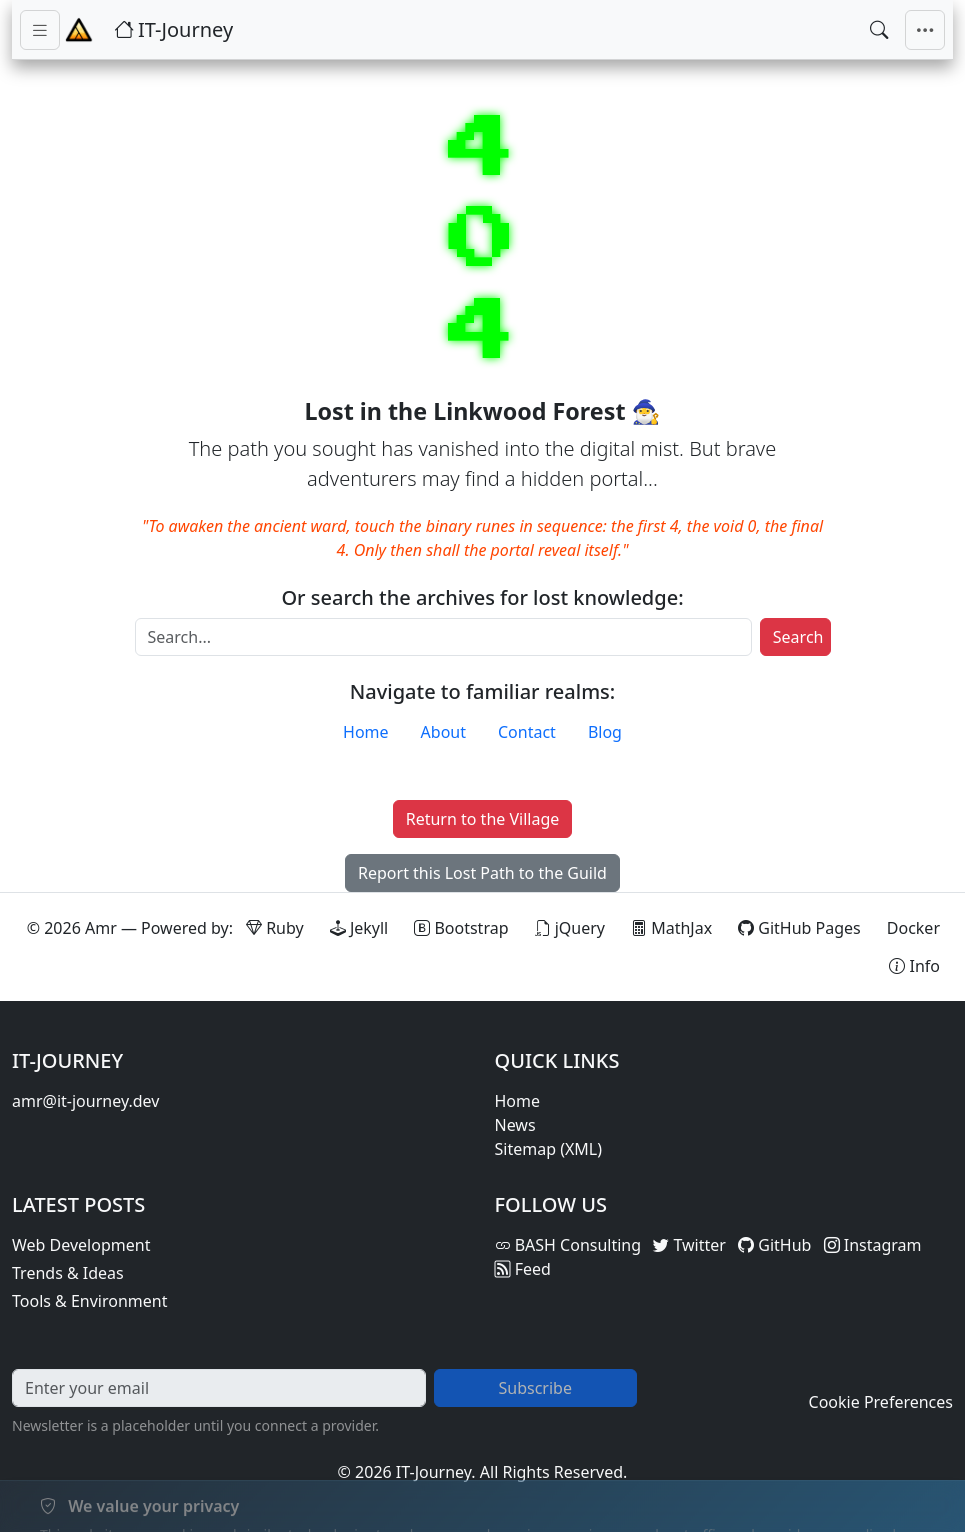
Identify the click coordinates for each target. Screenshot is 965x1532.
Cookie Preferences (881, 1402)
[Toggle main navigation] (925, 30)
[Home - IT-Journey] (79, 30)
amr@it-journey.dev (85, 1101)
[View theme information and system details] (914, 966)
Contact (527, 732)
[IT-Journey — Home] (173, 30)
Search (798, 637)
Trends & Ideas (68, 1273)
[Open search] (879, 30)
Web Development (81, 1245)
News (515, 1125)
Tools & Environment (90, 1301)
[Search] (443, 637)
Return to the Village (483, 819)
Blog (605, 732)
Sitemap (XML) (549, 1149)
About (443, 732)
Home (366, 732)
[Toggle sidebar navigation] (40, 30)
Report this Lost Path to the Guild (482, 873)
